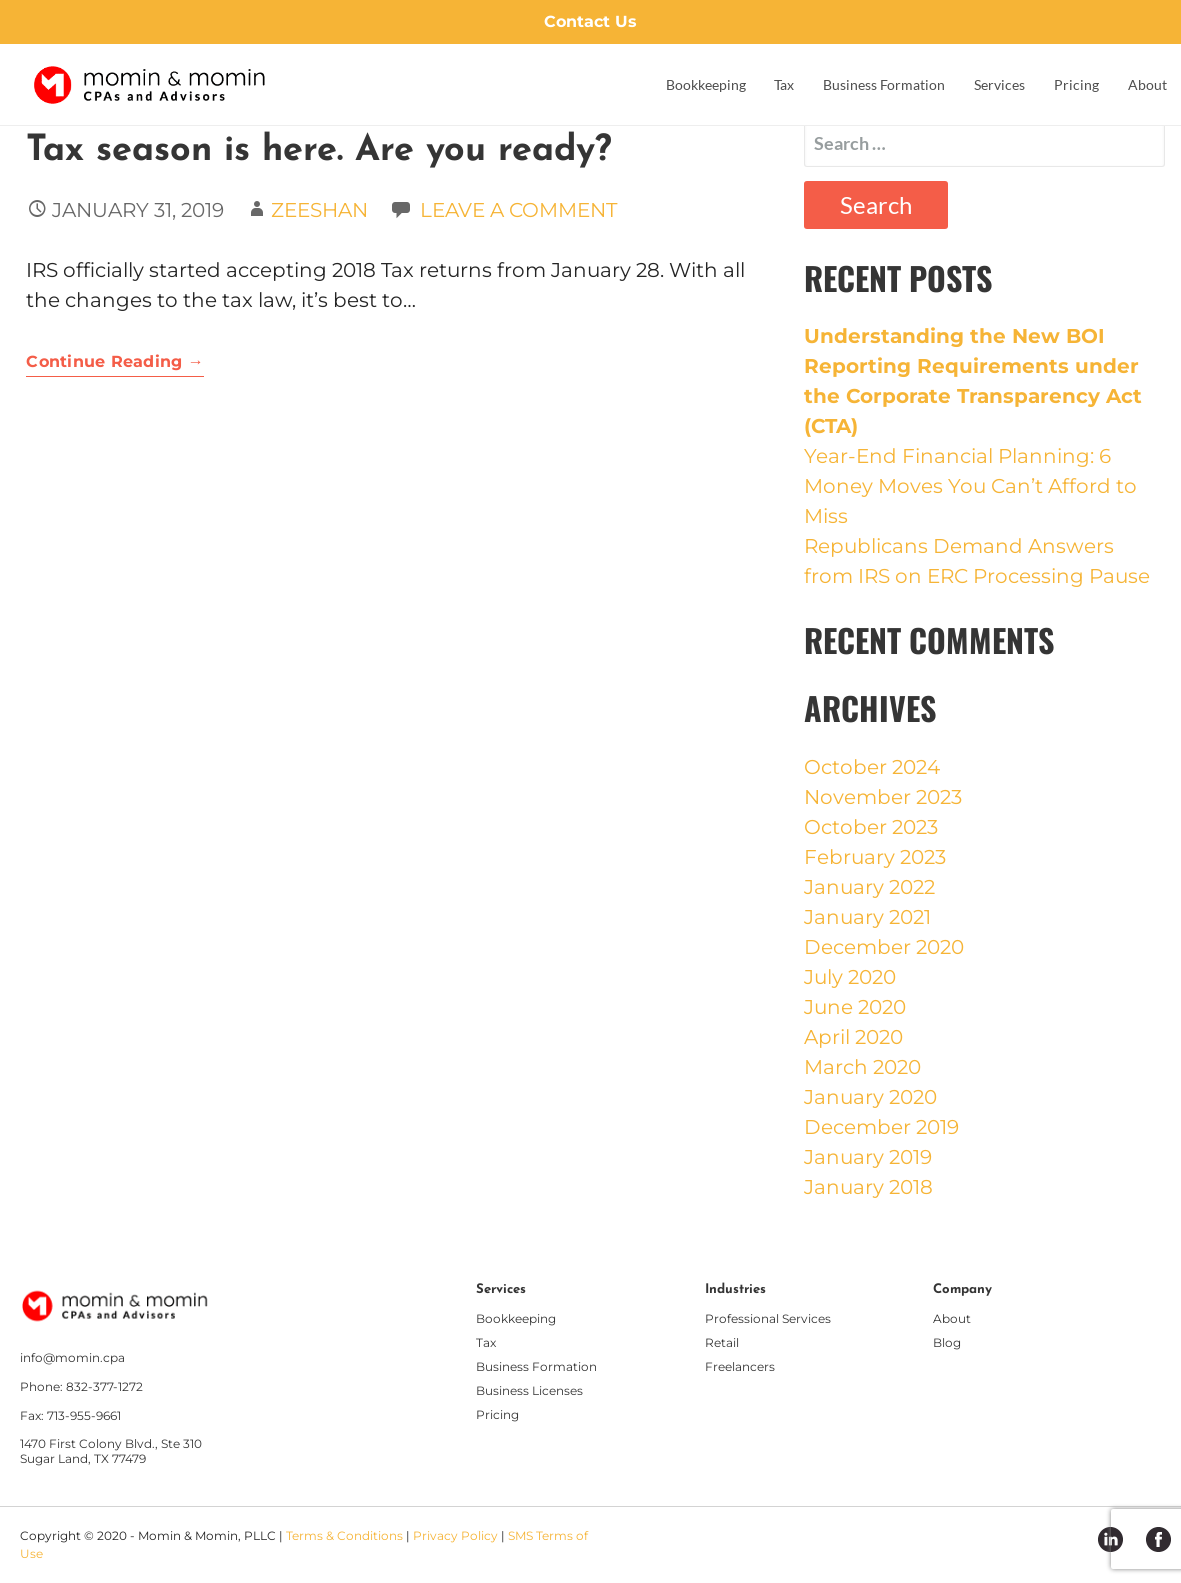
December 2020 (884, 947)
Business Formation (884, 84)
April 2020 (853, 1037)
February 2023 (875, 857)
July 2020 (850, 977)
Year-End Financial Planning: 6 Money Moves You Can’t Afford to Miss (970, 486)
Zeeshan (319, 210)
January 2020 (870, 1097)
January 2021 (867, 917)
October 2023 (871, 827)
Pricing (1076, 84)
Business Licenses (529, 1390)
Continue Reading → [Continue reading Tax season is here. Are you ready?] (115, 361)
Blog (947, 1342)
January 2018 (868, 1187)
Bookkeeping (706, 84)
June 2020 (855, 1007)
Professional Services (768, 1318)
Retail (722, 1342)
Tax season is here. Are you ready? (319, 151)
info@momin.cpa (72, 1358)
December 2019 (881, 1127)
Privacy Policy (455, 1535)
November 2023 (883, 797)
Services (999, 84)
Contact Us (590, 21)
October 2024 (872, 767)
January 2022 (869, 887)
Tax (784, 84)
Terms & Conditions (344, 1535)
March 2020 (862, 1067)
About (1147, 84)
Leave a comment (518, 210)
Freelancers (740, 1366)
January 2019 (868, 1157)
